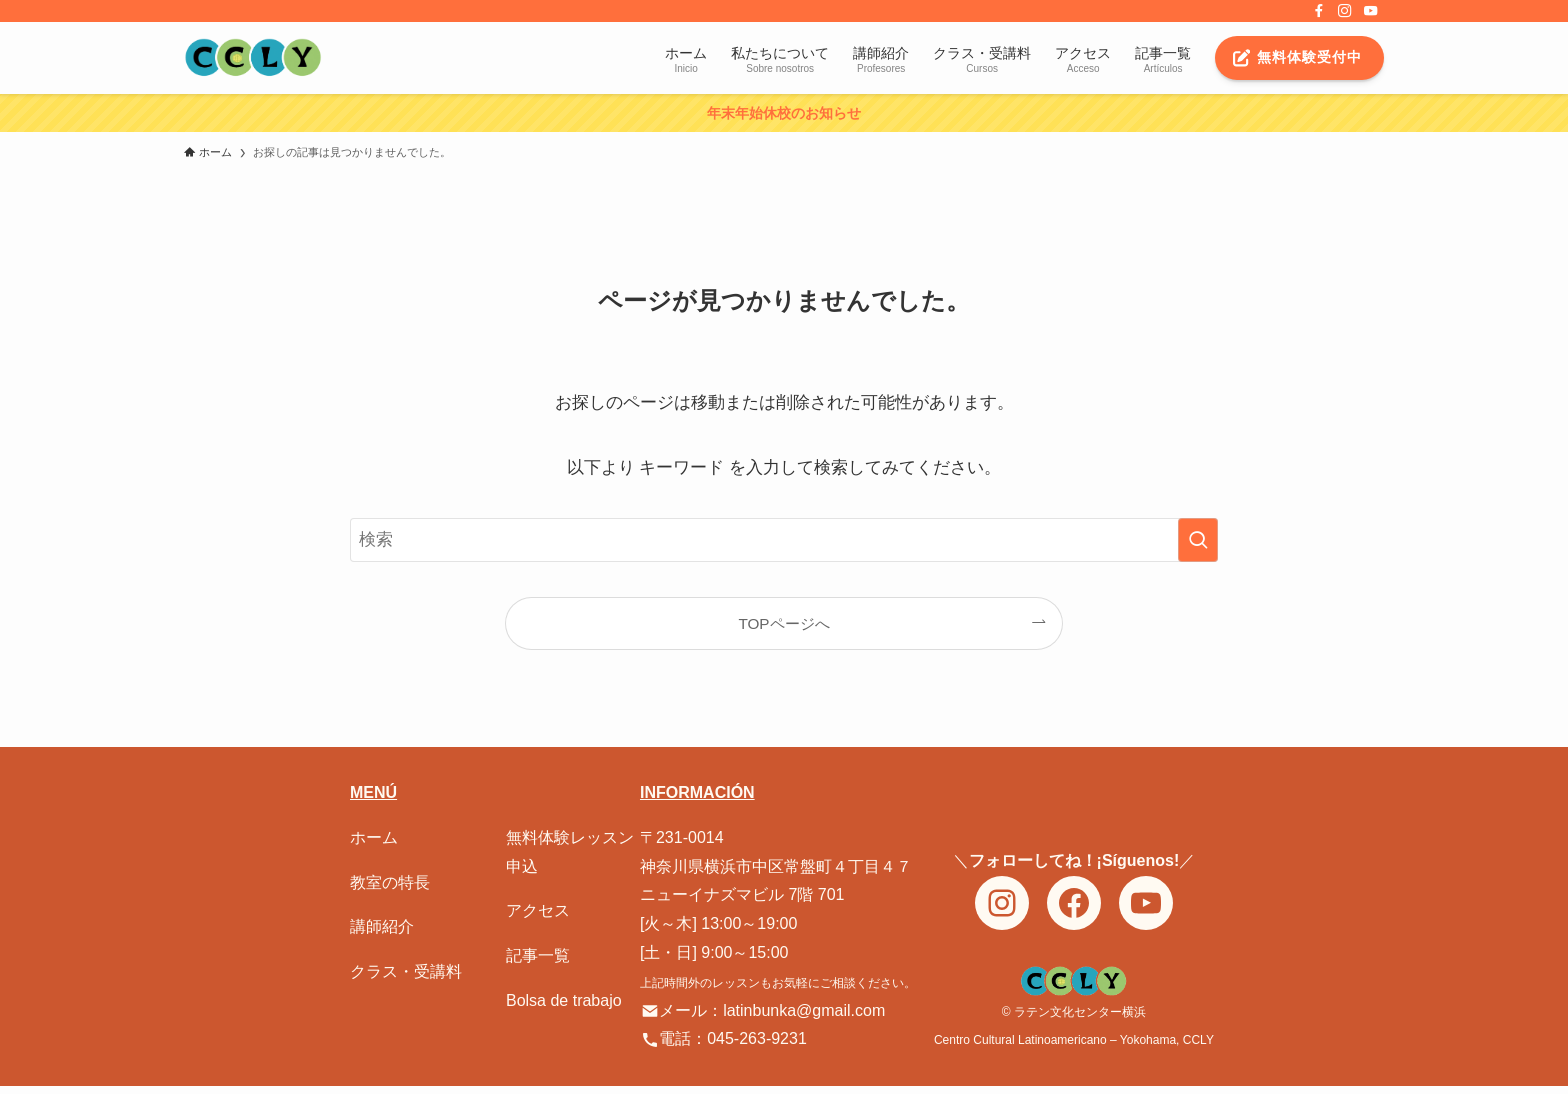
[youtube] (1371, 11)
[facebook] (1319, 11)
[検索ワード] (784, 540)
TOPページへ (783, 623)
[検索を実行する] (1198, 540)
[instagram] (1345, 11)
